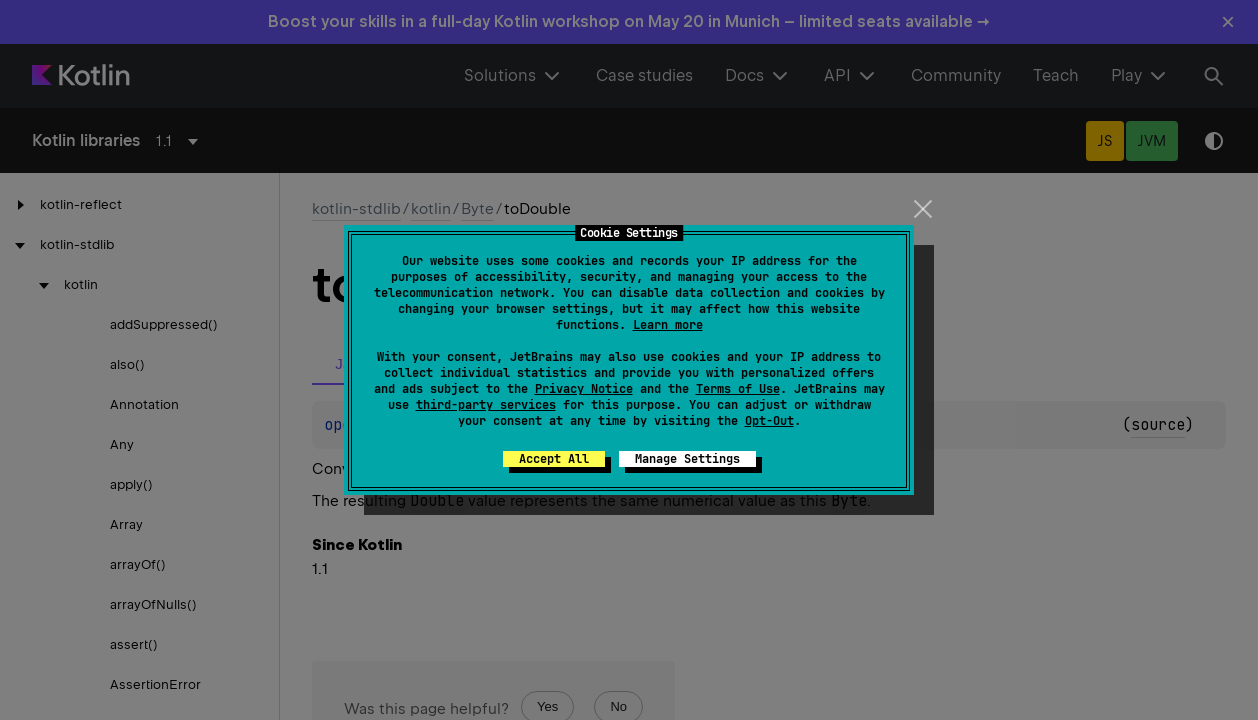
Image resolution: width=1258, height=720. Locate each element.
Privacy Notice (584, 389)
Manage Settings (687, 459)
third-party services (486, 405)
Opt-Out (769, 421)
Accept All (554, 459)
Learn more (668, 325)
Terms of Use (738, 389)
